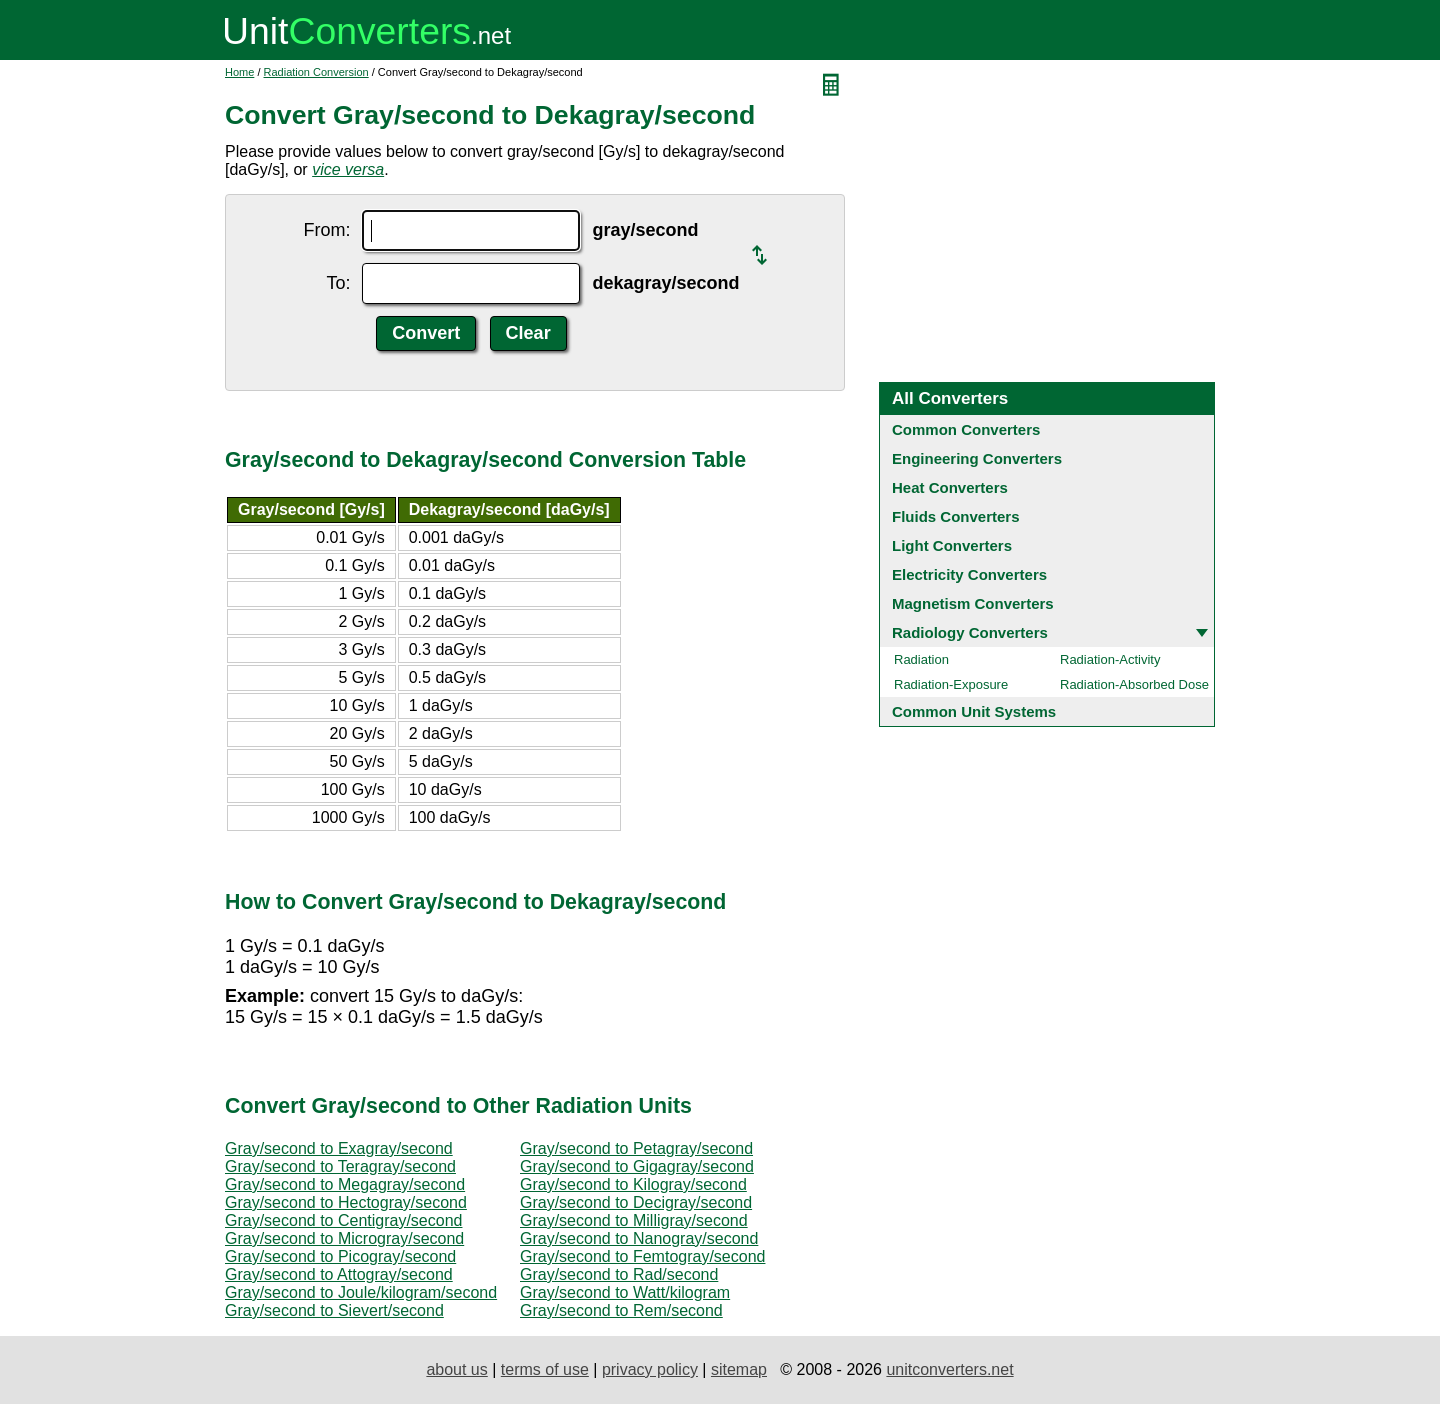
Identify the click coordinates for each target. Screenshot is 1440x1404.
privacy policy (650, 1369)
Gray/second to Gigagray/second (637, 1166)
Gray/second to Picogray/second (340, 1256)
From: (326, 230)
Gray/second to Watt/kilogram (625, 1292)
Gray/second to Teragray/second (340, 1166)
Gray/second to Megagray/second (345, 1184)
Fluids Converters (956, 516)
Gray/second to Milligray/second (634, 1220)
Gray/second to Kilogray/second (633, 1184)
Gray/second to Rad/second (619, 1274)
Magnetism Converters (973, 603)
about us (456, 1369)
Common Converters (966, 429)
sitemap (739, 1369)
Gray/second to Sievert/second (334, 1310)
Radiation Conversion (316, 72)
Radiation (921, 659)
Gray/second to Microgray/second (344, 1238)
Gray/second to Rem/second (621, 1310)
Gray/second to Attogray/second (339, 1274)
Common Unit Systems (974, 711)
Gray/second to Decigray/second (636, 1202)
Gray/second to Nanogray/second (639, 1238)
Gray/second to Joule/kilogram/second (361, 1292)
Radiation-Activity (1110, 659)
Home (239, 72)
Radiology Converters (970, 632)
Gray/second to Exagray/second (339, 1148)
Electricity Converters (969, 574)
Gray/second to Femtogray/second (642, 1256)
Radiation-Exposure (951, 684)
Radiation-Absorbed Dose (1134, 684)
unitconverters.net (949, 1369)
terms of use (545, 1369)
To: (338, 283)
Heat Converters (950, 487)
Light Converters (952, 545)
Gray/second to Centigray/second (343, 1220)
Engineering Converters (977, 458)
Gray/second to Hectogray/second (346, 1202)
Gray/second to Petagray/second (636, 1148)
